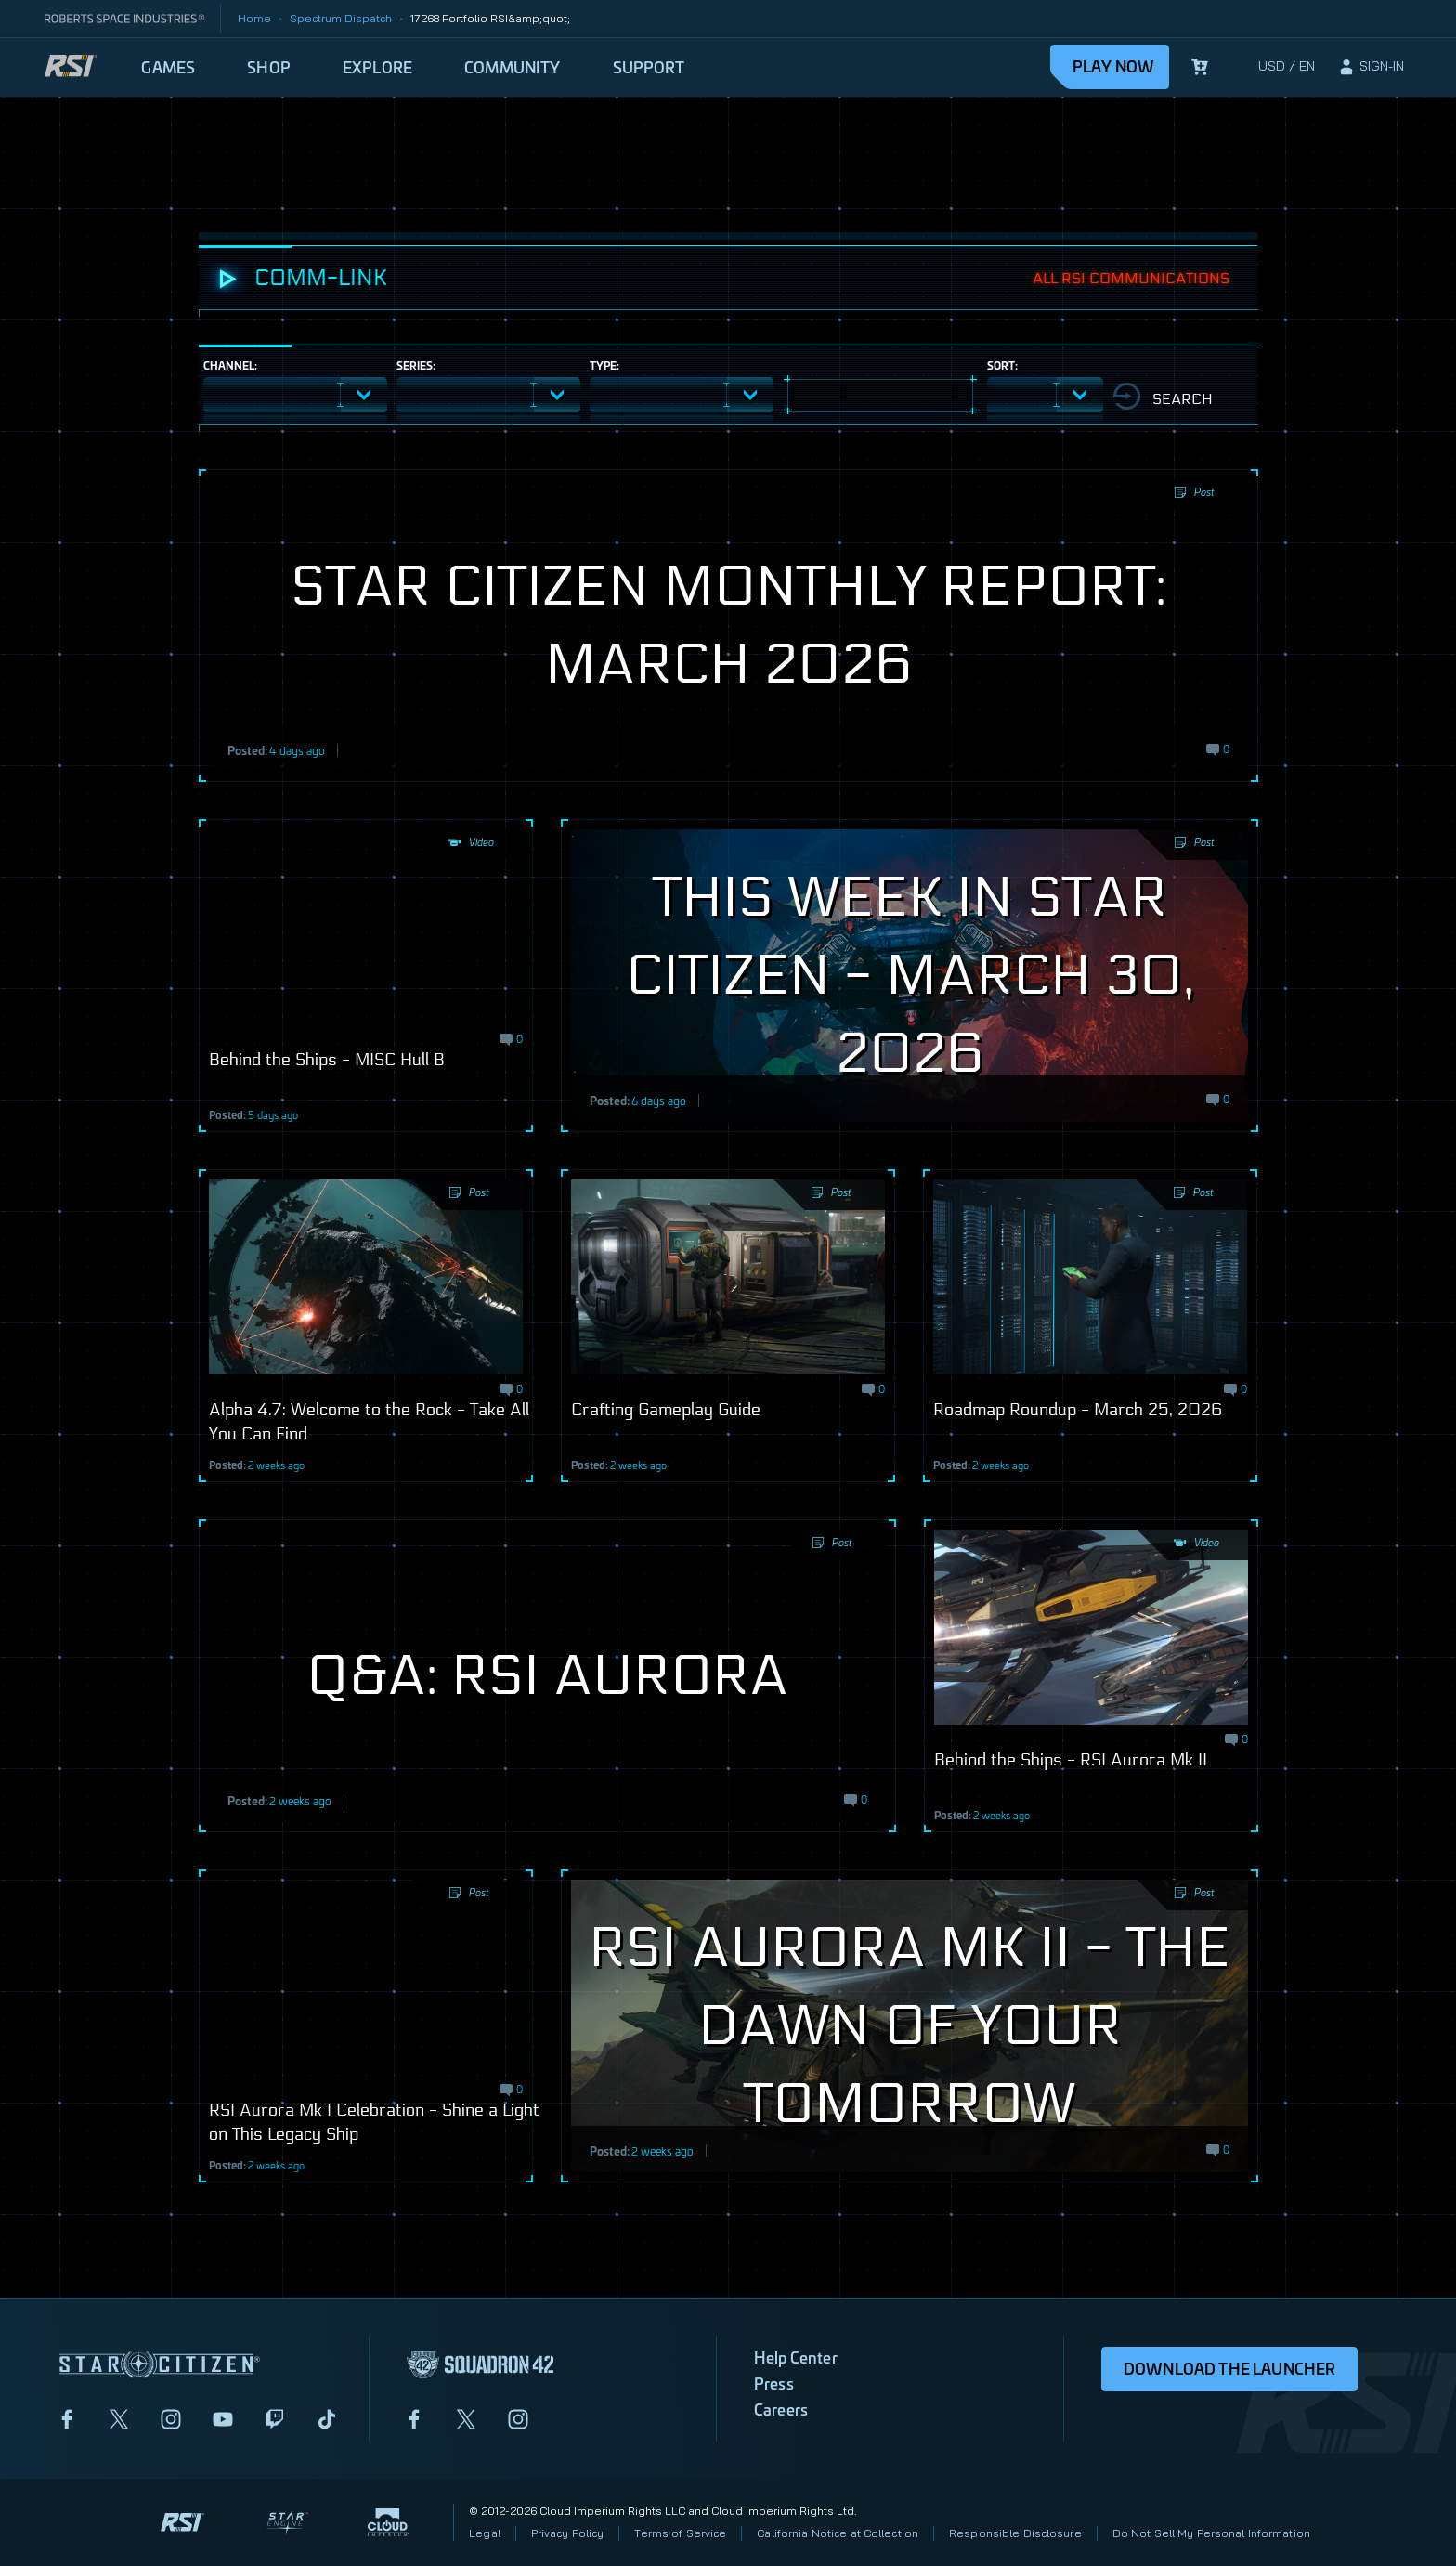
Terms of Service (680, 2533)
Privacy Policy (567, 2533)
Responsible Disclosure (1015, 2533)
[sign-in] (1370, 66)
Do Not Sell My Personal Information (1211, 2533)
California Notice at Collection (837, 2533)
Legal (484, 2533)
